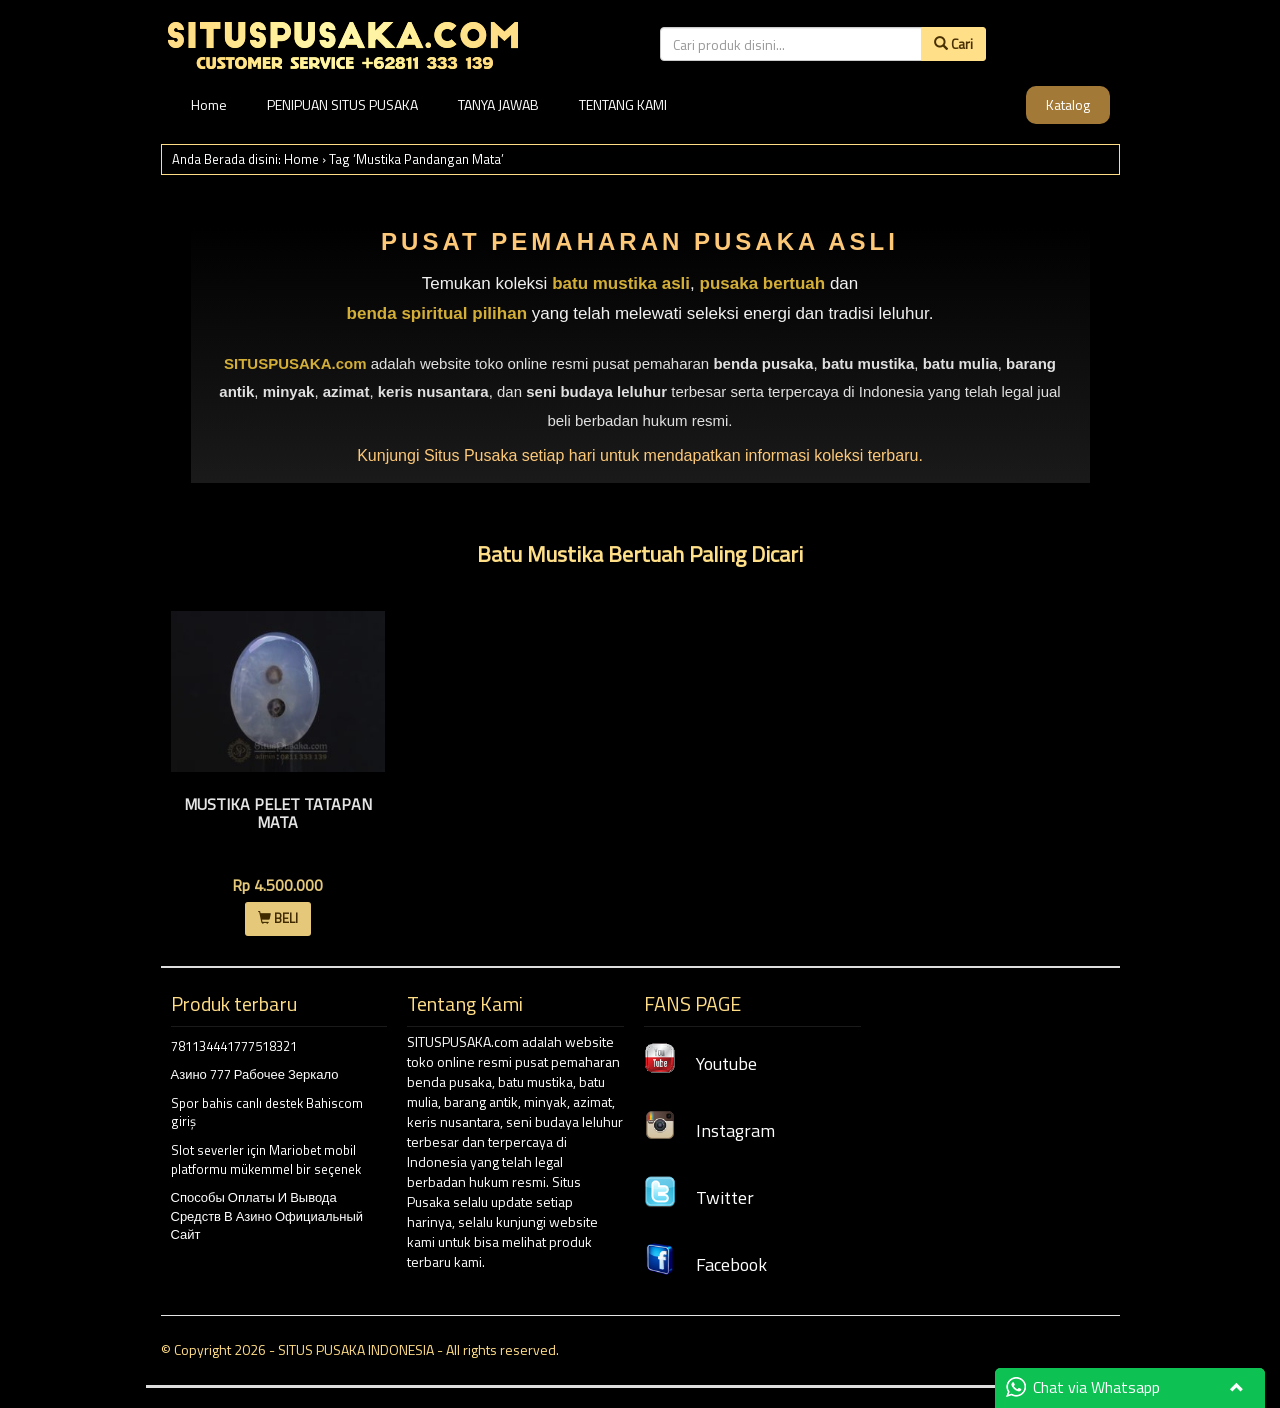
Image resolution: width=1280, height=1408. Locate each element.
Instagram (709, 1130)
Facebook (705, 1264)
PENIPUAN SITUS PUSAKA (342, 104)
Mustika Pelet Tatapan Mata (278, 813)
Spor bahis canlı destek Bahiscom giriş (267, 1112)
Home (209, 104)
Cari (953, 43)
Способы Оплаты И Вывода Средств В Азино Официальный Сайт (267, 1215)
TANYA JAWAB (498, 104)
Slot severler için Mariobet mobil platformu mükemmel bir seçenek (266, 1159)
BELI (278, 918)
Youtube (700, 1063)
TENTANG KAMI (623, 104)
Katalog (1068, 104)
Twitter (699, 1197)
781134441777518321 (234, 1046)
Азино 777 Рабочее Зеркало (255, 1074)
